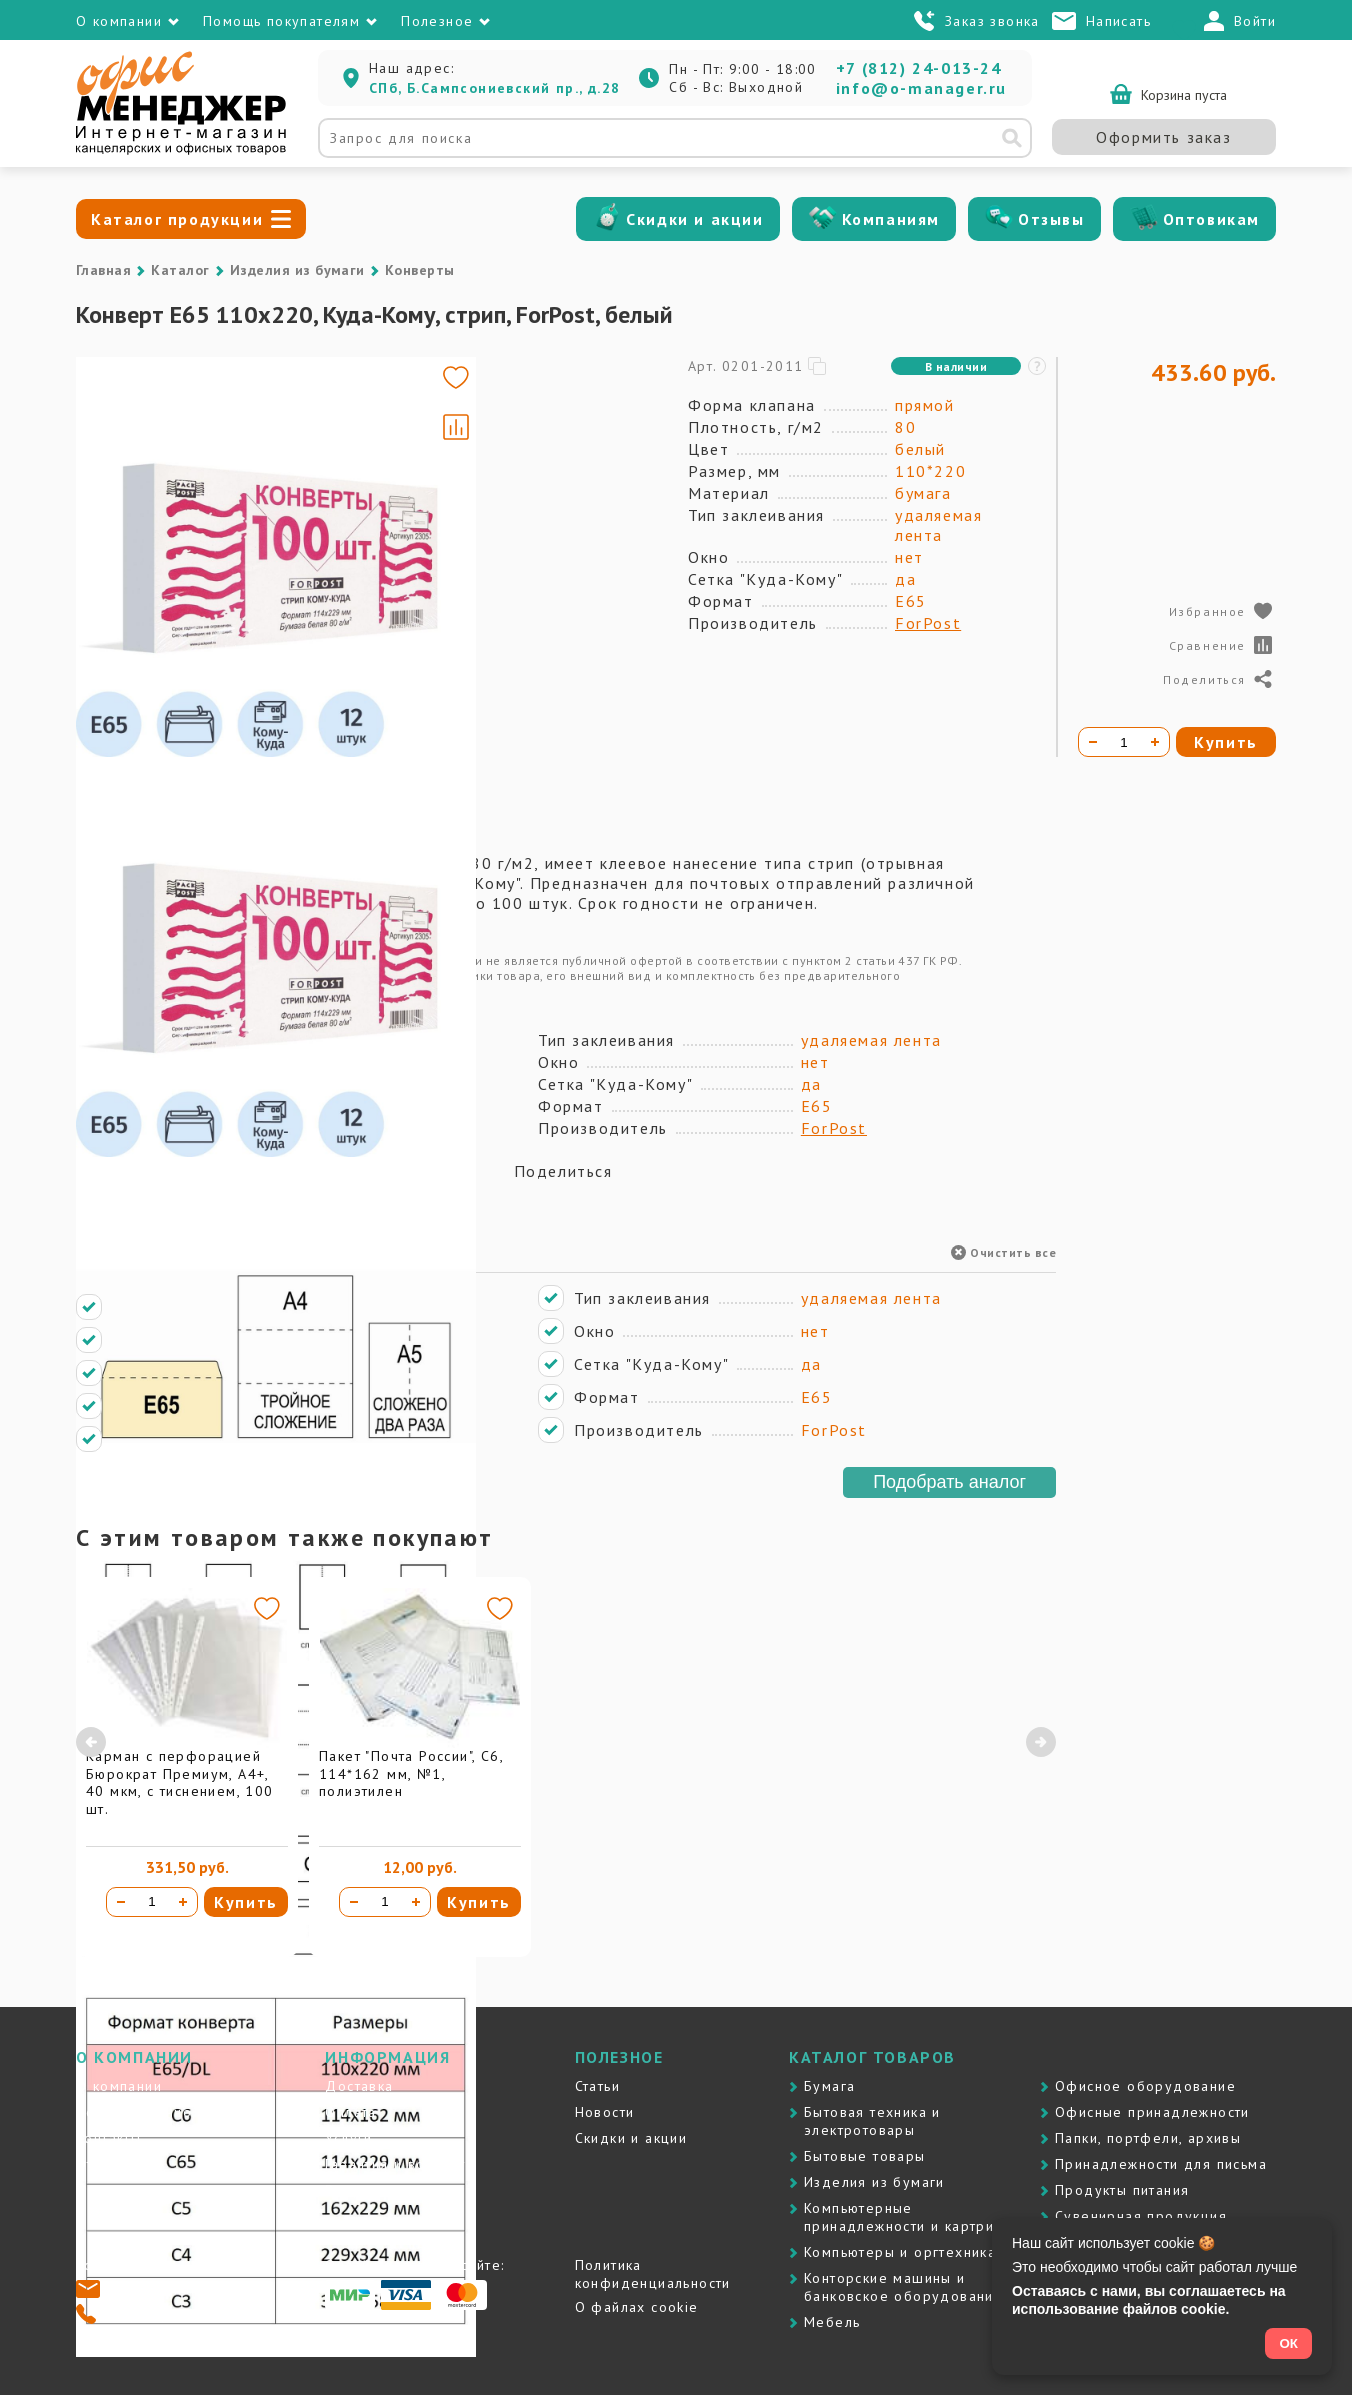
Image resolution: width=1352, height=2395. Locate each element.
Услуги (348, 2138)
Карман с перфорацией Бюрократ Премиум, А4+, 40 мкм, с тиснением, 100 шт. (180, 1782)
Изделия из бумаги (297, 270)
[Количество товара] (152, 1902)
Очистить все (1003, 1252)
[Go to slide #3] (134, 588)
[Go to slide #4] (134, 682)
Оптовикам (1211, 219)
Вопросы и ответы (391, 2190)
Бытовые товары (865, 2156)
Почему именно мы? (151, 2112)
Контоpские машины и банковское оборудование (903, 2287)
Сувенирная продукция (1141, 2216)
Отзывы (1051, 219)
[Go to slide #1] (134, 400)
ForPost (928, 623)
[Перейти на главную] (181, 150)
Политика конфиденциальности (653, 2274)
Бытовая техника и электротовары (872, 2121)
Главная (103, 270)
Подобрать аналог (949, 1482)
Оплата (350, 2112)
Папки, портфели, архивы (1148, 2138)
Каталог (180, 270)
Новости (605, 2112)
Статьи (597, 2086)
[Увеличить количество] (183, 1902)
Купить (246, 1902)
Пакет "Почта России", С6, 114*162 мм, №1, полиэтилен (411, 1773)
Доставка (359, 2086)
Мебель (832, 2322)
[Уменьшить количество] (121, 1902)
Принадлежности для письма (1161, 2164)
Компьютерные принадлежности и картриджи (913, 2217)
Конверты (420, 270)
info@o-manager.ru (921, 88)
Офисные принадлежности (1152, 2112)
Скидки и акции (694, 219)
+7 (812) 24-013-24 (919, 68)
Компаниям (891, 219)
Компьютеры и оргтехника (900, 2252)
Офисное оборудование (1145, 2086)
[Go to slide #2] (134, 494)
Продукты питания (1122, 2190)
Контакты (108, 2138)
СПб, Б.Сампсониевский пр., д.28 (494, 88)
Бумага (829, 2086)
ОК (1288, 2343)
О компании (119, 2086)
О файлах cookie (637, 2307)
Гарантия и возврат (395, 2164)
